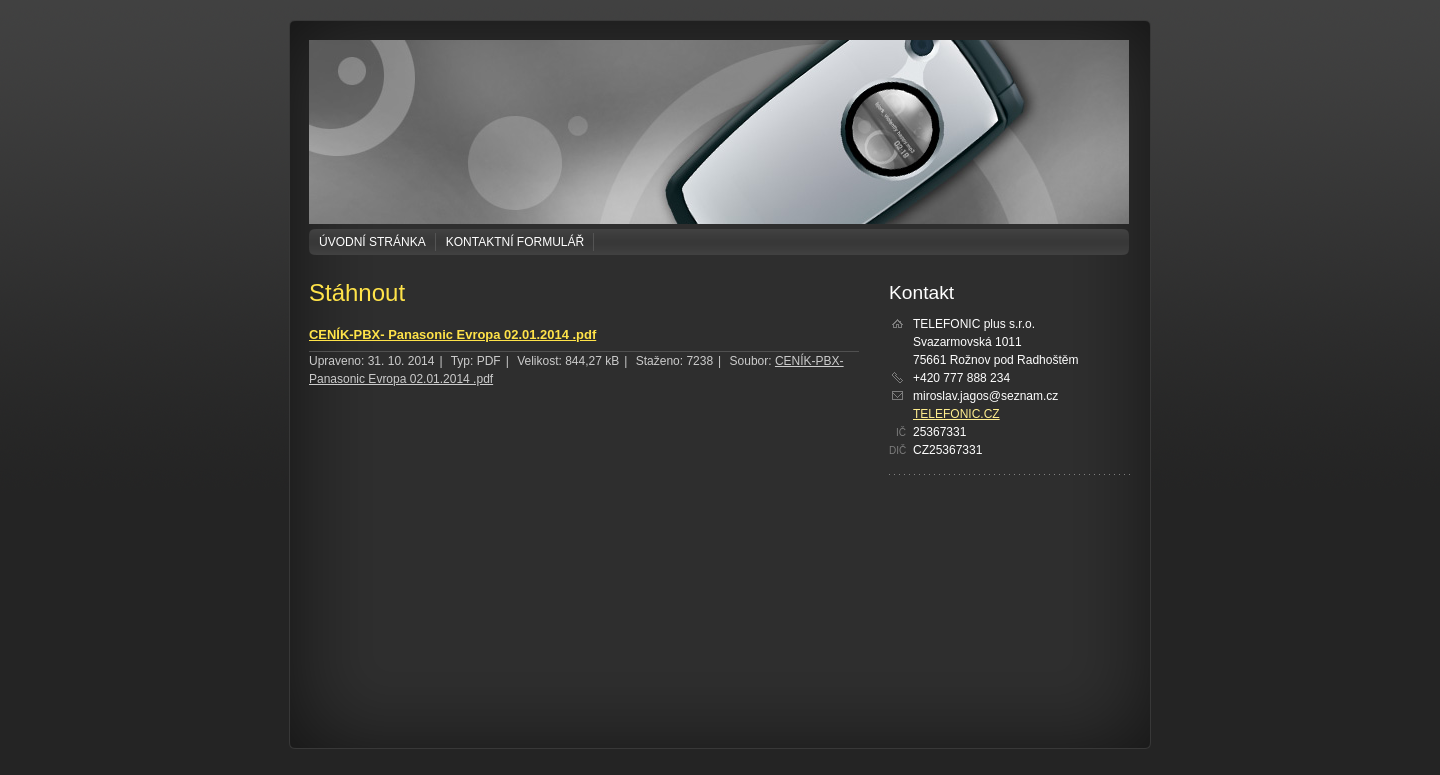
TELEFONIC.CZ (956, 414)
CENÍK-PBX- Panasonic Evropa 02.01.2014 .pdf (452, 334)
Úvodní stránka (372, 242)
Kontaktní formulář (515, 242)
